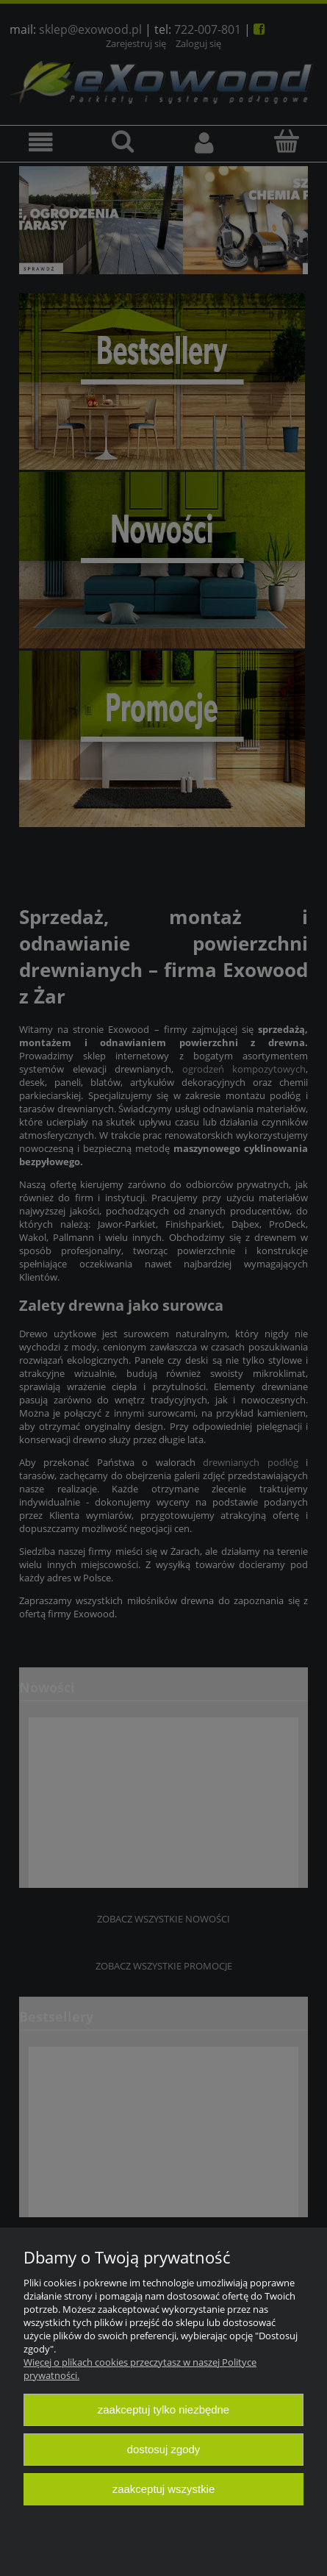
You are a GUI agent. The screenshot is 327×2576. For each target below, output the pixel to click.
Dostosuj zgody (164, 2449)
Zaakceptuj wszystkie (163, 2489)
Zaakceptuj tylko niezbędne (163, 2409)
